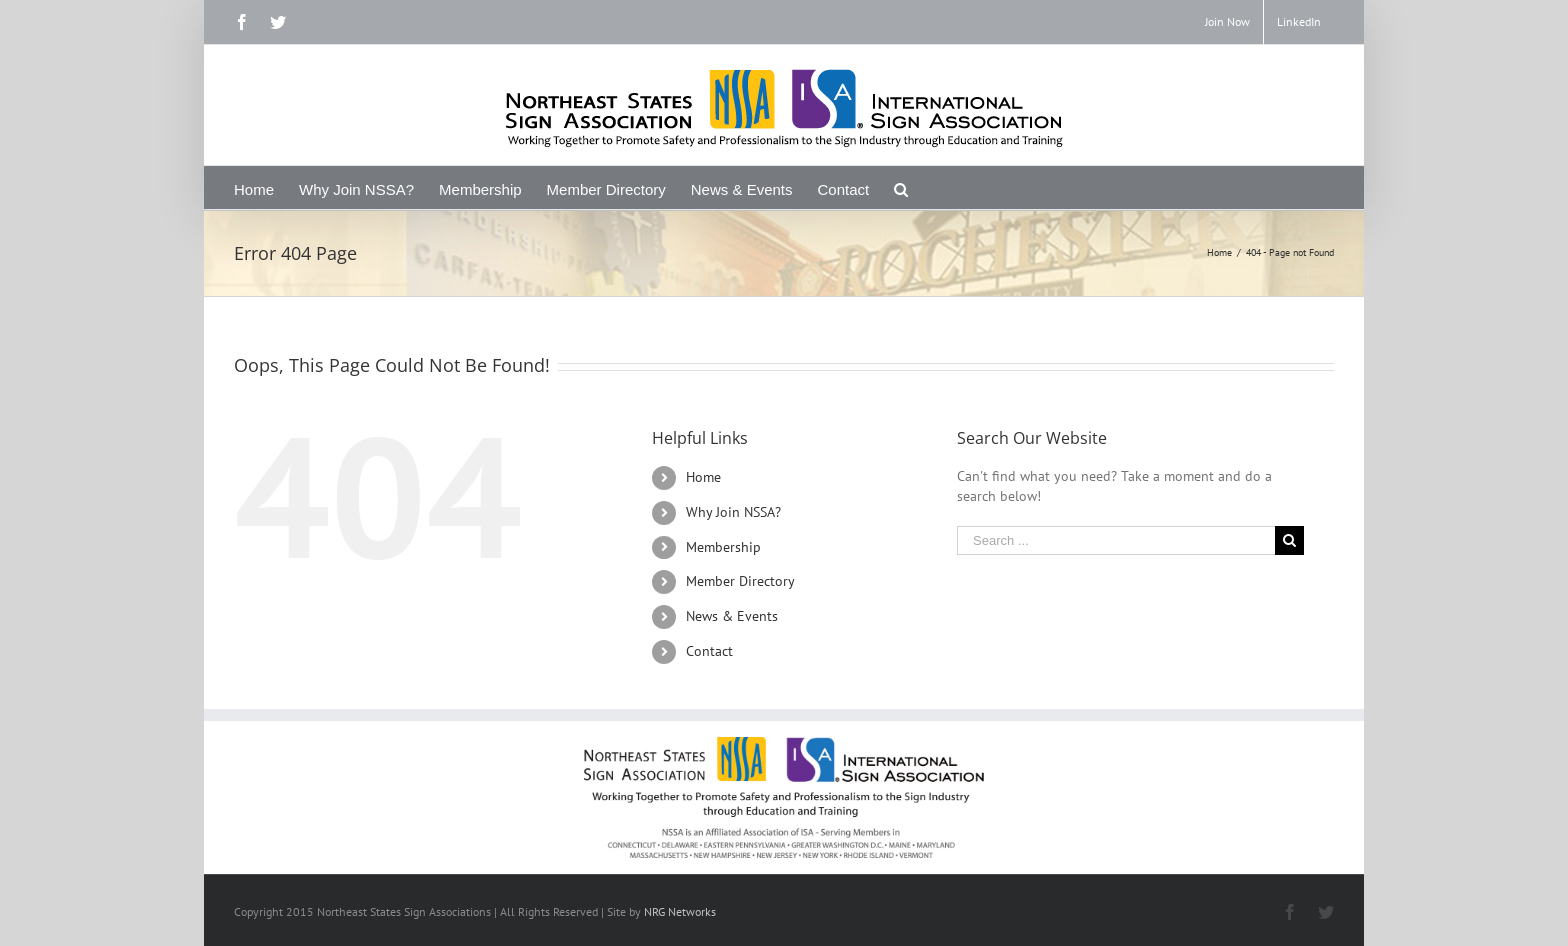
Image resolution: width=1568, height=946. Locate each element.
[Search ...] (1116, 540)
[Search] (901, 187)
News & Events (732, 616)
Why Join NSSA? (733, 512)
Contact (709, 651)
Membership (723, 547)
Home (703, 477)
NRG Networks (680, 911)
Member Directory (740, 581)
